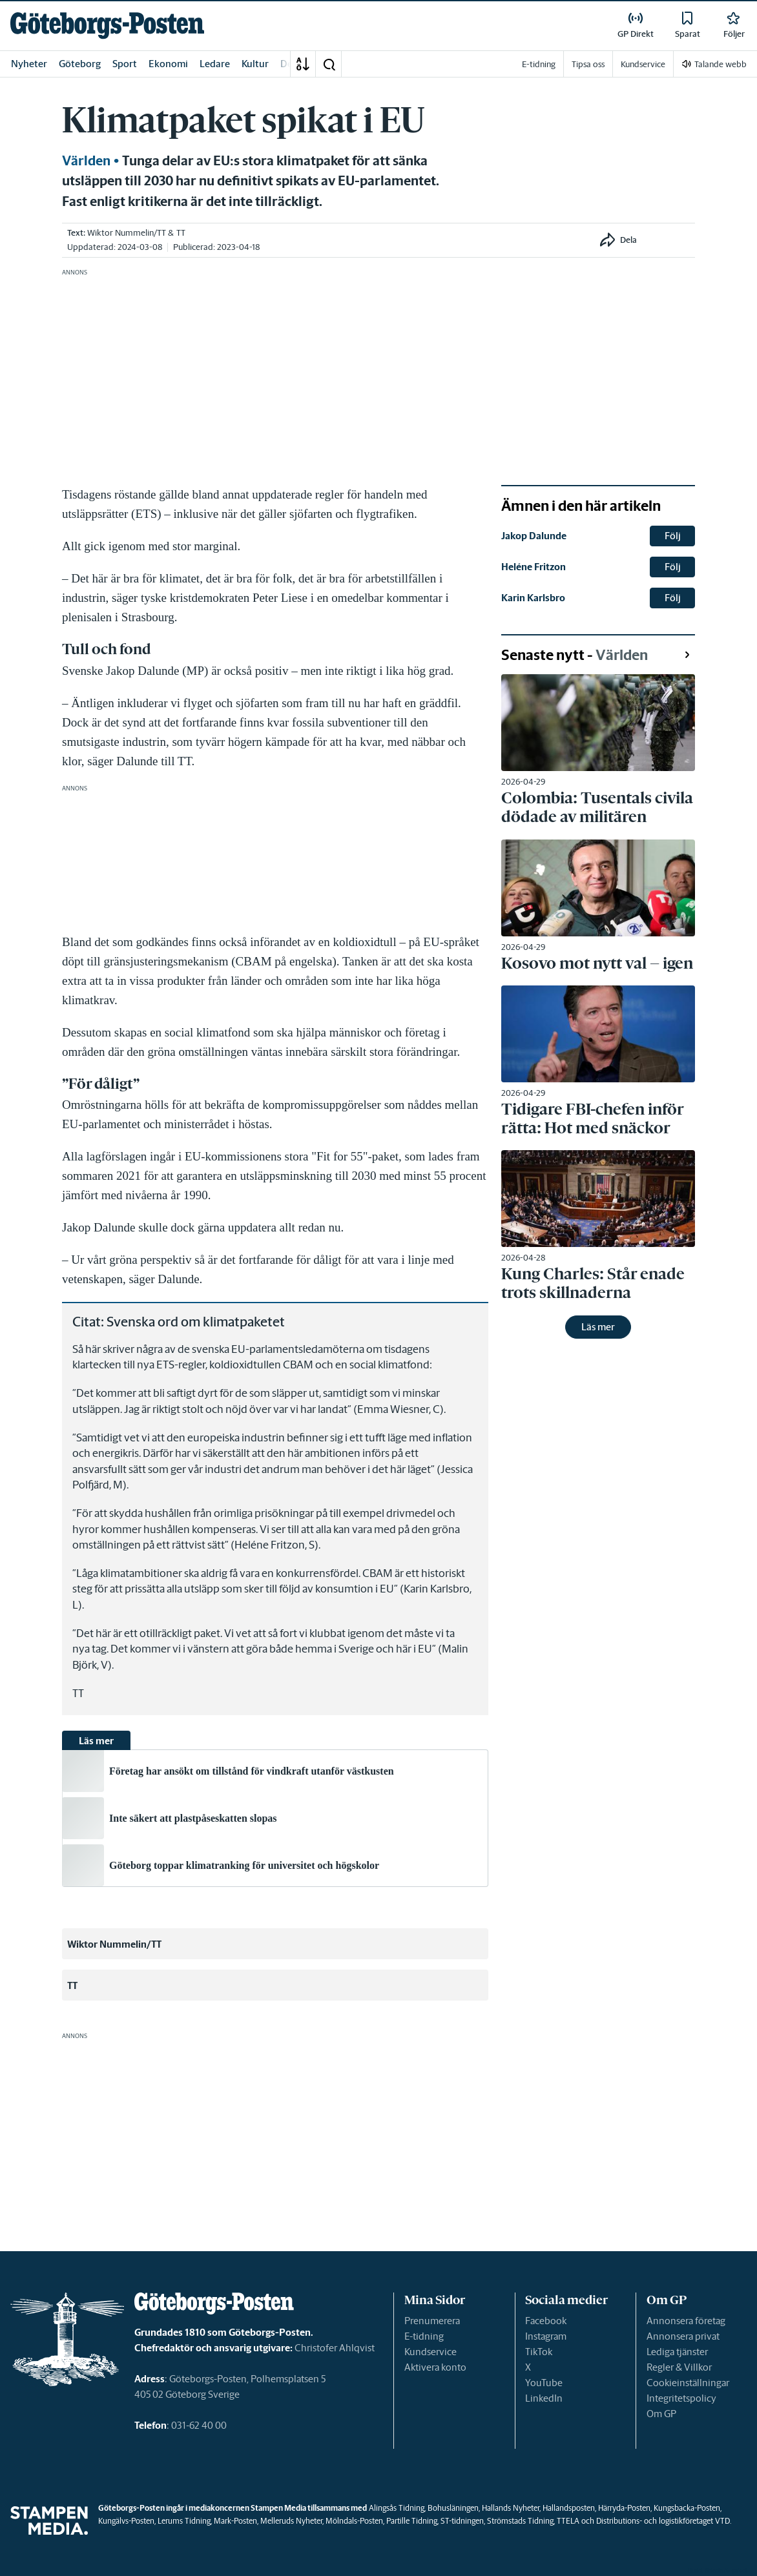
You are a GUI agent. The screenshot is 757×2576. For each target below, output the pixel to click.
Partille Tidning (411, 2521)
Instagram (545, 2336)
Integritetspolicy (681, 2398)
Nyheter (29, 63)
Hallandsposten (569, 2508)
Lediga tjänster (677, 2351)
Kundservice (430, 2351)
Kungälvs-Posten (126, 2521)
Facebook (545, 2320)
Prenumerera (432, 2320)
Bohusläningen (453, 2508)
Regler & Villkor (679, 2367)
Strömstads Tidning (520, 2521)
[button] (328, 63)
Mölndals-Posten (354, 2521)
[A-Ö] (303, 64)
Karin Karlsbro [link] (533, 598)
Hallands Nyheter (510, 2508)
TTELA (568, 2521)
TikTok (538, 2351)
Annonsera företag (686, 2320)
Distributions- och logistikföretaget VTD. (663, 2521)
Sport (124, 63)
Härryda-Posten (624, 2508)
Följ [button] (673, 536)
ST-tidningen (462, 2521)
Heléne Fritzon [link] (533, 567)
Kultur (255, 63)
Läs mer (598, 1327)
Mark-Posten (235, 2521)
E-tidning (424, 2336)
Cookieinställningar (688, 2382)
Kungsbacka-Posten (687, 2508)
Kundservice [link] (643, 64)
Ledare (215, 63)
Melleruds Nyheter (291, 2521)
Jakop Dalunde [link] (533, 536)
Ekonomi (168, 63)
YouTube (544, 2382)
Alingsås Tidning (396, 2508)
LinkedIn (544, 2398)
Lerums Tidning (184, 2521)
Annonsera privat (683, 2336)
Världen (86, 160)
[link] (107, 25)
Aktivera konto (435, 2367)
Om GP (661, 2413)
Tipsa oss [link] (588, 64)
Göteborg (80, 63)
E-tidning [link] (538, 64)
